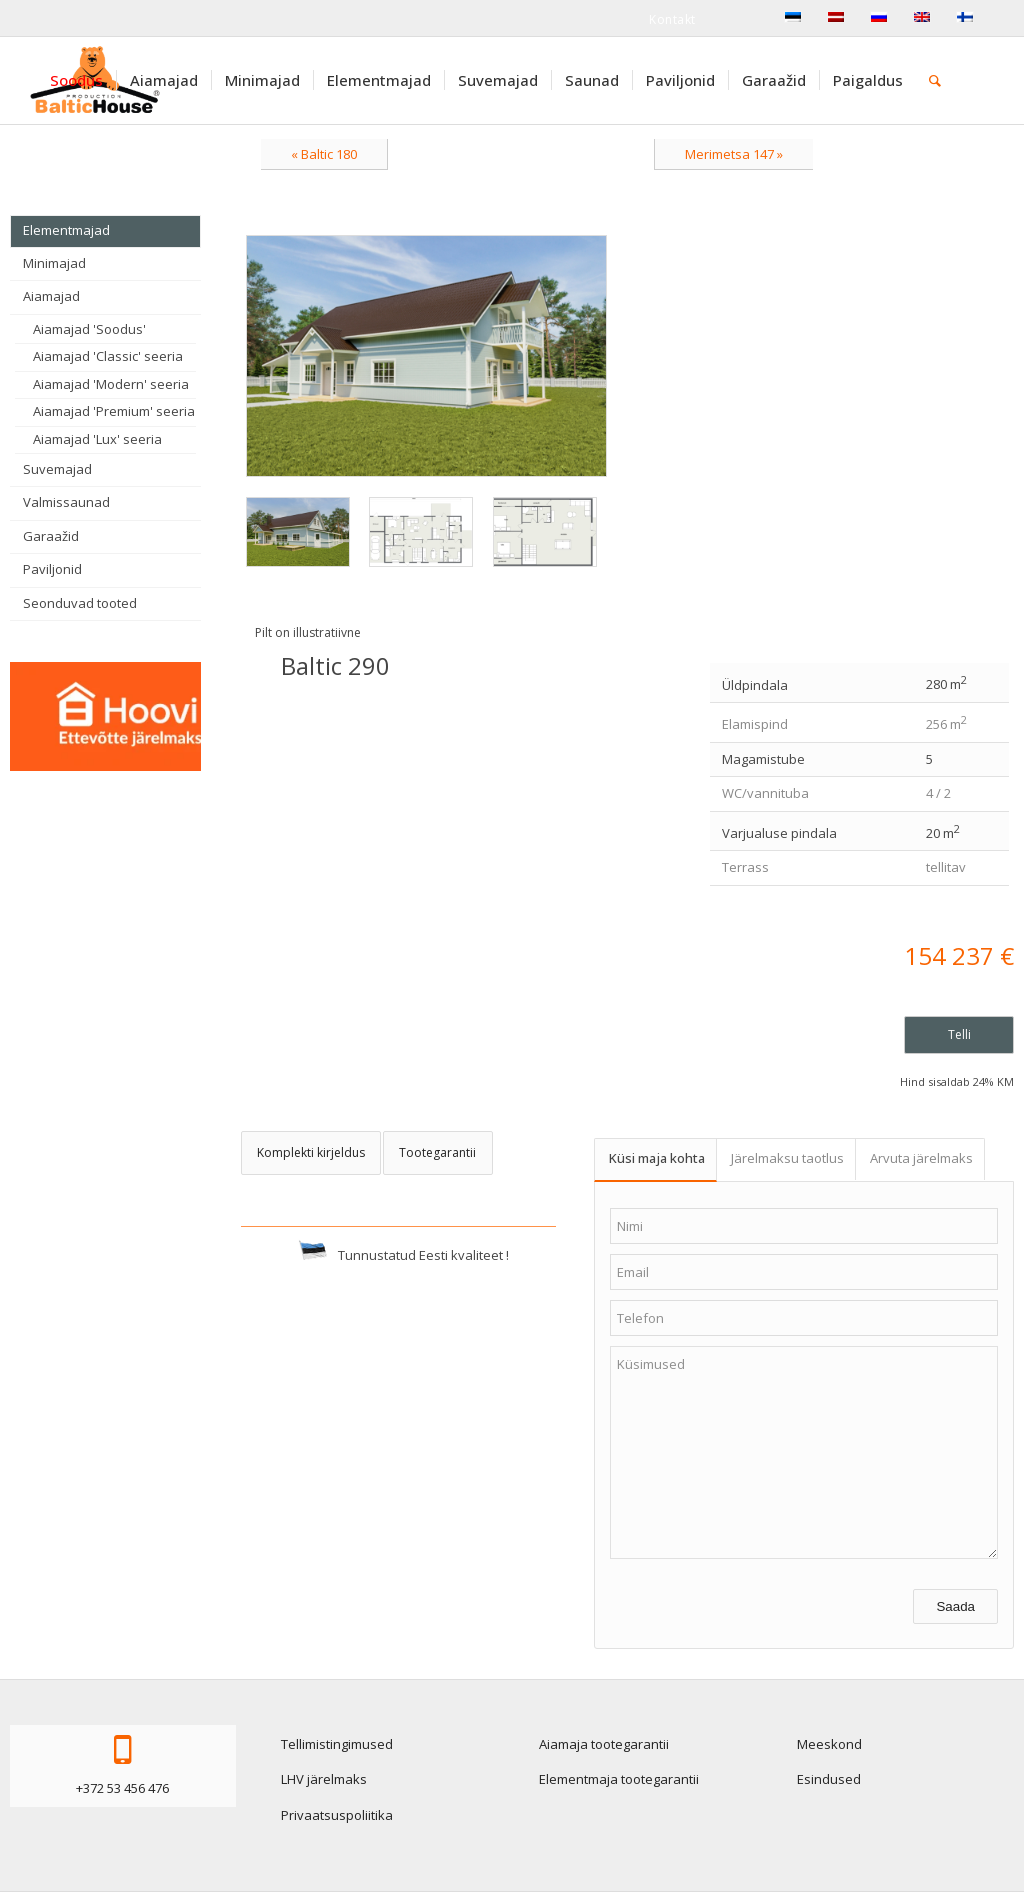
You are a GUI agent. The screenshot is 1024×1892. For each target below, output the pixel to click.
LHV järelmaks (324, 1779)
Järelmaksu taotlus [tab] (787, 1158)
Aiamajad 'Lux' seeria (97, 439)
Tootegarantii (437, 1152)
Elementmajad (66, 230)
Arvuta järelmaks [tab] (921, 1158)
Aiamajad (51, 296)
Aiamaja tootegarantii (604, 1744)
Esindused (829, 1779)
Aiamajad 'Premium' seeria (114, 411)
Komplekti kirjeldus (311, 1152)
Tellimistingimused (337, 1744)
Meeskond (829, 1744)
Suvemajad (57, 469)
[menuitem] (76, 80)
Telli (959, 1034)
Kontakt (672, 19)
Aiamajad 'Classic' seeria (108, 356)
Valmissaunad (66, 502)
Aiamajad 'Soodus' (89, 329)
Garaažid (51, 536)
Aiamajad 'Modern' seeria (111, 384)
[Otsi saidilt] (935, 80)
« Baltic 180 (324, 154)
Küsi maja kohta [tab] (657, 1158)
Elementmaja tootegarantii (619, 1779)
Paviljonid (52, 569)
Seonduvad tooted (80, 603)
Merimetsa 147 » (734, 154)
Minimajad (54, 263)
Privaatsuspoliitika (337, 1815)
